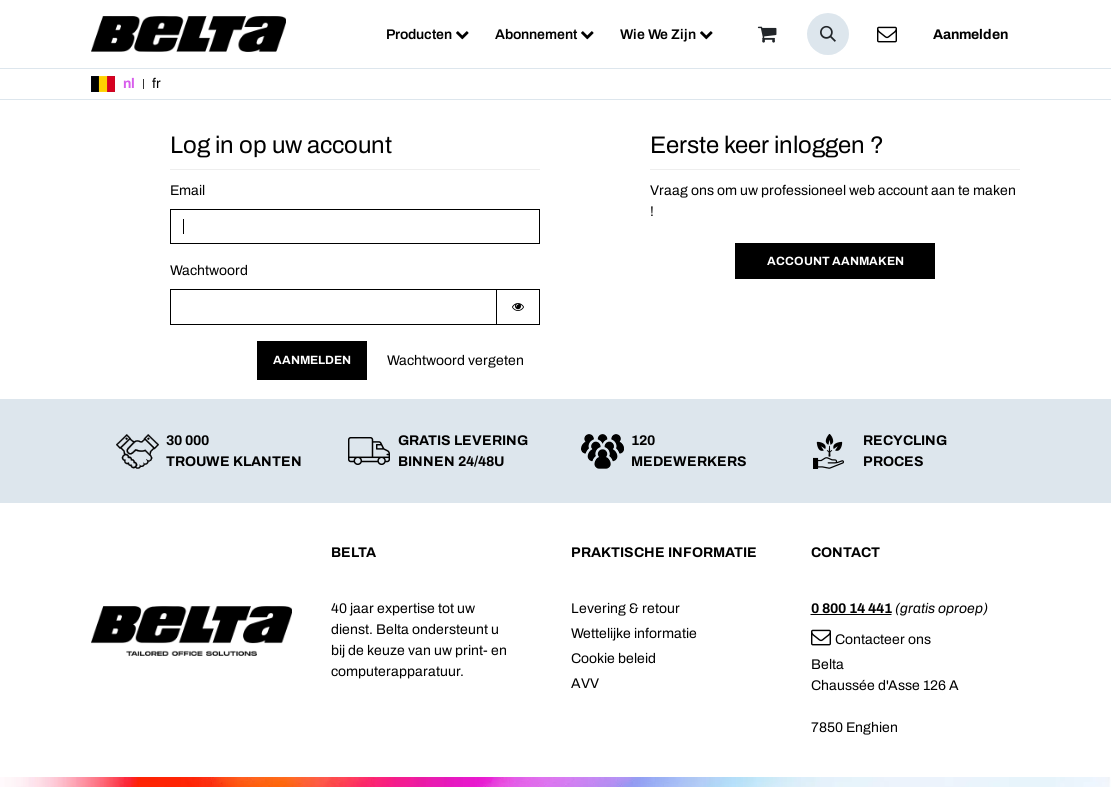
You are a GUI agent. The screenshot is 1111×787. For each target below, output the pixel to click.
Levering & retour (625, 608)
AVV (585, 683)
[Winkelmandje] (768, 34)
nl (129, 83)
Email (187, 190)
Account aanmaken (835, 261)
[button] (828, 34)
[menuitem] (427, 34)
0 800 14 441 (851, 608)
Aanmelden (970, 34)
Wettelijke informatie (634, 633)
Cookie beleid (613, 658)
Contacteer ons (871, 639)
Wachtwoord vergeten (455, 360)
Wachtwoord (209, 270)
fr (156, 83)
